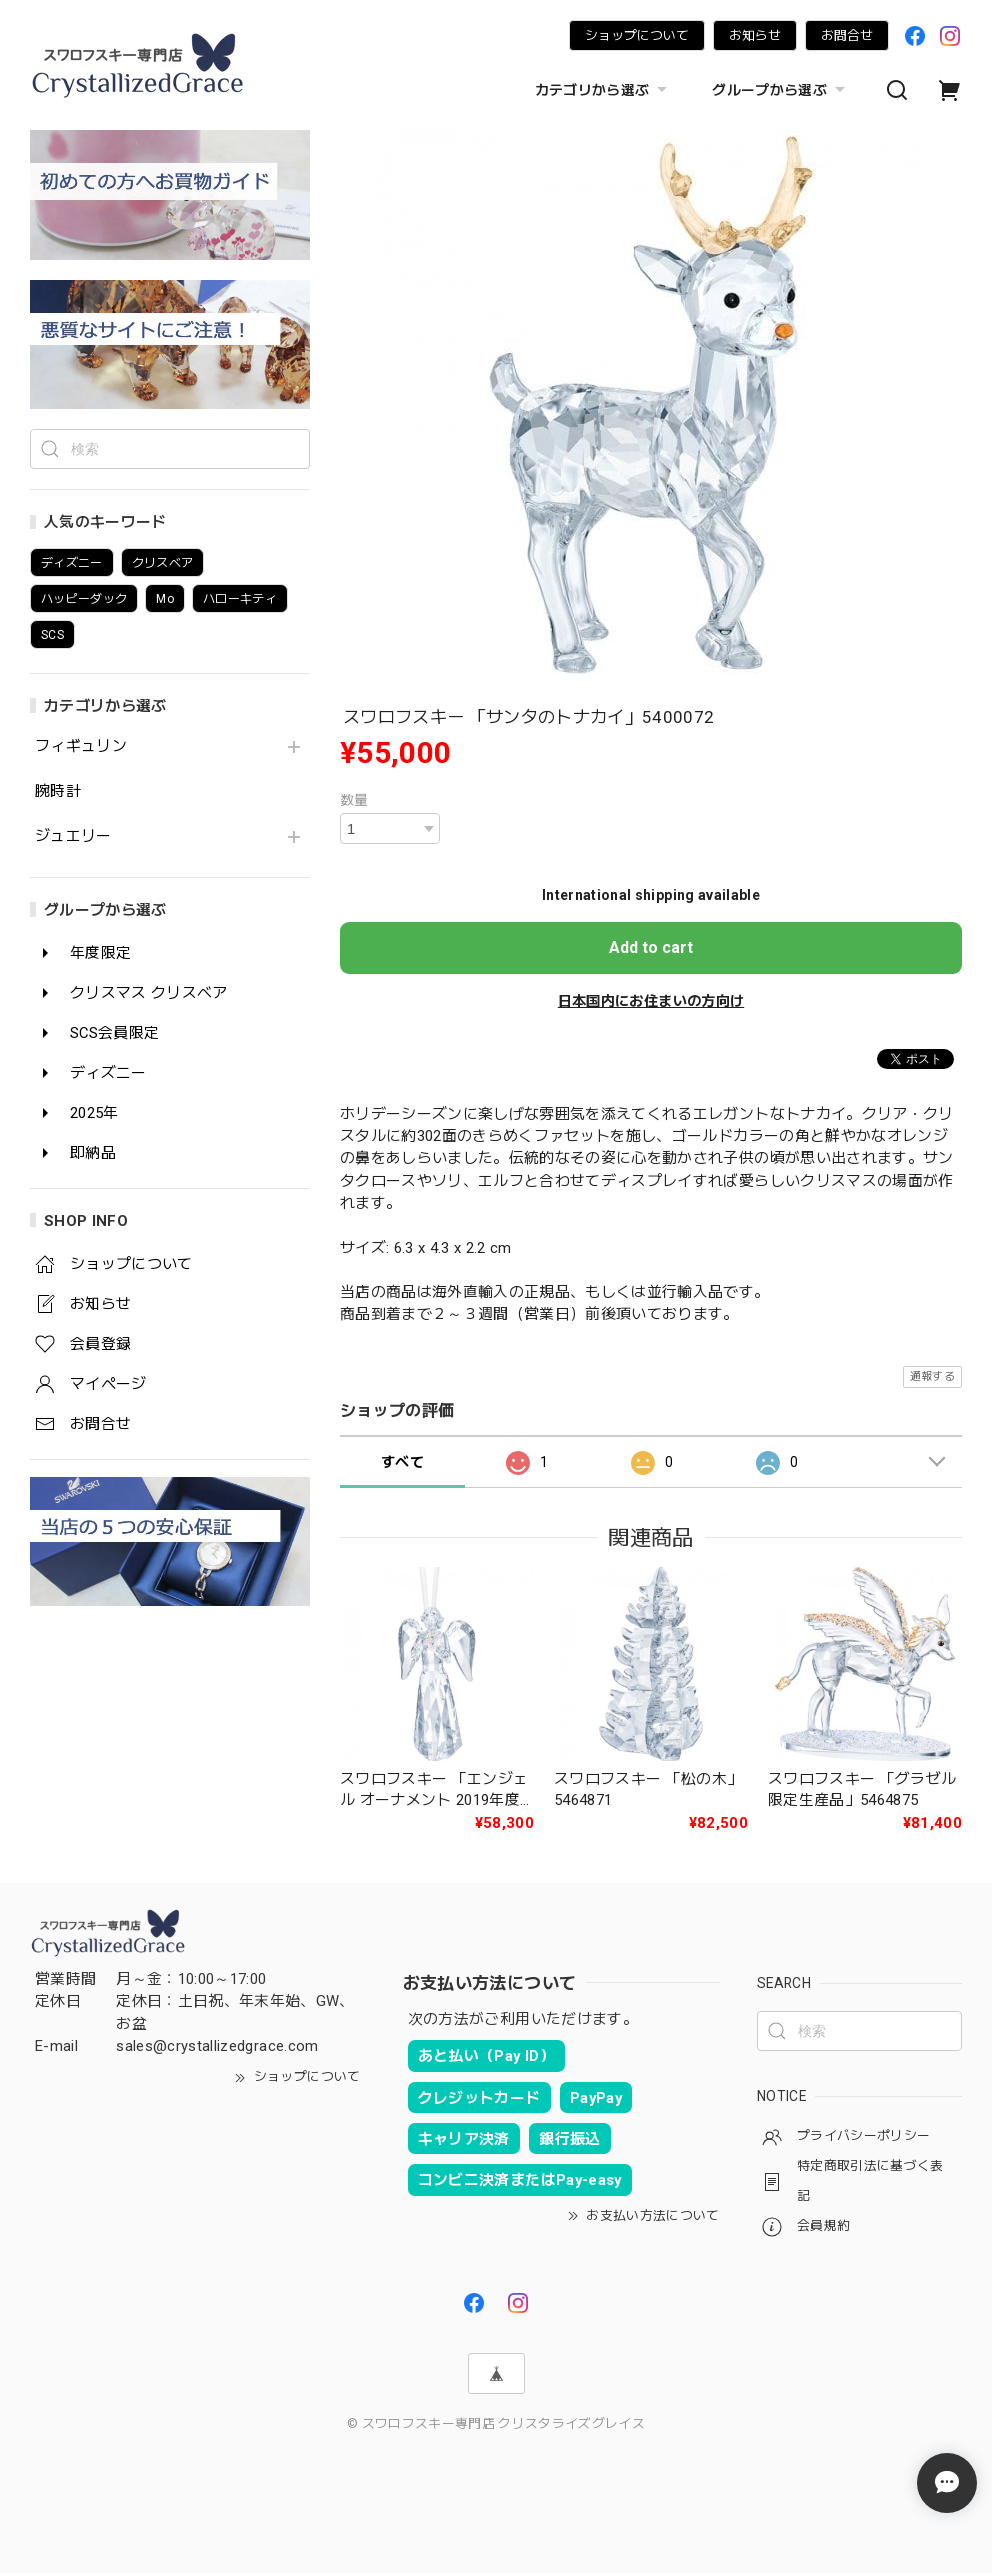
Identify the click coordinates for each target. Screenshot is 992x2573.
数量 (354, 800)
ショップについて (637, 35)
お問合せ (847, 35)
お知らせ (755, 35)
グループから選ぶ (781, 90)
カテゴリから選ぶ (604, 90)
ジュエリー (73, 836)
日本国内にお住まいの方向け (651, 1001)
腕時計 (58, 791)
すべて (402, 1462)
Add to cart (651, 947)
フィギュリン (81, 746)
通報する (932, 1376)
